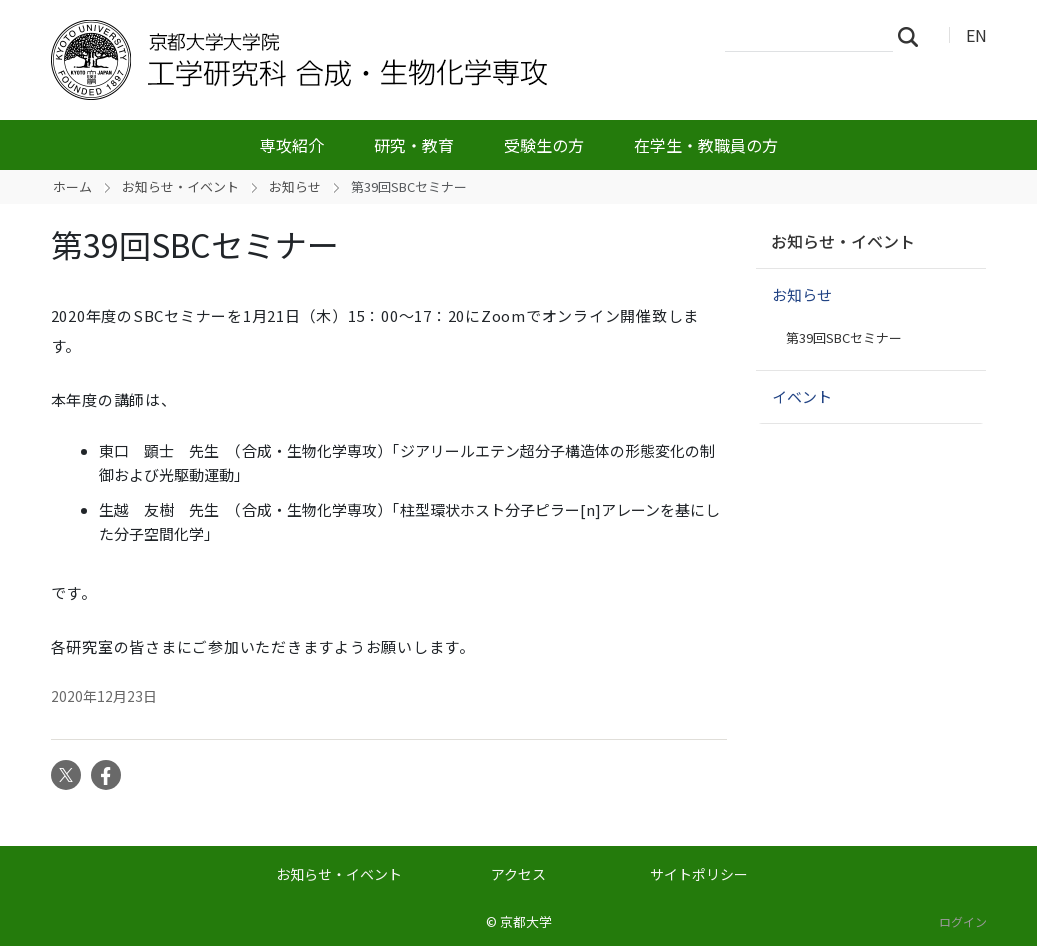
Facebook (106, 775)
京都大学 (526, 921)
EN (976, 35)
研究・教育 (414, 145)
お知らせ (295, 186)
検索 (914, 36)
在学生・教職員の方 (706, 145)
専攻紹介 (292, 145)
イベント (802, 396)
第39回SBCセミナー (844, 337)
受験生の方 (544, 145)
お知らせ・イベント (180, 186)
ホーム (72, 186)
